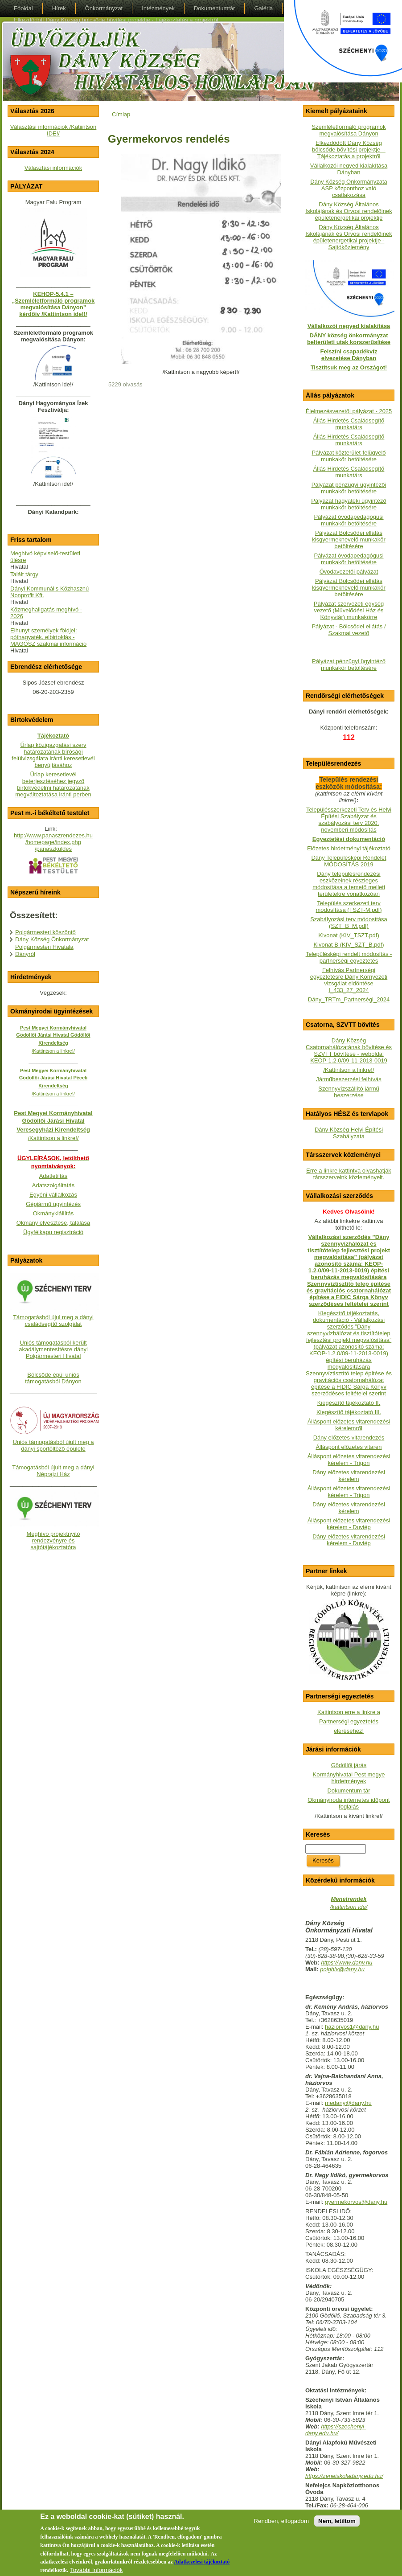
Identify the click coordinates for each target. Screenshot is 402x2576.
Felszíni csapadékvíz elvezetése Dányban (348, 354)
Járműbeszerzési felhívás (348, 1079)
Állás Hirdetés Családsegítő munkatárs (349, 424)
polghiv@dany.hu (342, 1969)
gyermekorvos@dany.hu (356, 2202)
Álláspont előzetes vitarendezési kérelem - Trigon (349, 1459)
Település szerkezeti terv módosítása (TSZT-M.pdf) (348, 906)
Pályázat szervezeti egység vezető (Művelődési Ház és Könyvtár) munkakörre (349, 610)
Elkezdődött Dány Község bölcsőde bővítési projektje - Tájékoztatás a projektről (349, 149)
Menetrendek (348, 1898)
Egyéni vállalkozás (53, 1194)
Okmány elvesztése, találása (53, 1222)
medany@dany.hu (348, 2103)
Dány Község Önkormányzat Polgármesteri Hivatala (52, 943)
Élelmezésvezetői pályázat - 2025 (349, 411)
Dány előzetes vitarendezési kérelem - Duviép (348, 1539)
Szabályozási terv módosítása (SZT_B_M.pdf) (348, 922)
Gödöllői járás (349, 1765)
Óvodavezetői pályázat (349, 571)
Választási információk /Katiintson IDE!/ (53, 130)
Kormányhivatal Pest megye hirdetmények (349, 1777)
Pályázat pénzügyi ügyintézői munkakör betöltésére (349, 488)
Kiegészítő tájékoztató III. (348, 1412)
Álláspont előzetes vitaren (348, 1447)
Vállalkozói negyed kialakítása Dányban (348, 169)
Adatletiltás (53, 1176)
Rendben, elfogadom (281, 2521)
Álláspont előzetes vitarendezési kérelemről (349, 1425)
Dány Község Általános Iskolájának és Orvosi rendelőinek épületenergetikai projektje (348, 211)
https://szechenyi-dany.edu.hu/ (335, 2430)
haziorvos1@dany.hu (352, 2026)
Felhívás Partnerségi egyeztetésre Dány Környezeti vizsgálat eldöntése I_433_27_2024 (348, 980)
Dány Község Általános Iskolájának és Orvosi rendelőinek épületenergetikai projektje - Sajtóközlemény (348, 237)
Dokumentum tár (348, 1790)
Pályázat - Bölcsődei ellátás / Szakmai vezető (349, 629)
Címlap (121, 114)
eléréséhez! (349, 1730)
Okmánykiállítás (53, 1213)
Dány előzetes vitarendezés (349, 1437)
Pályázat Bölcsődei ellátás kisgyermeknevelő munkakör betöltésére (349, 539)
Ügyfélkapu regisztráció (53, 1232)
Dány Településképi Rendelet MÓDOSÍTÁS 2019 (348, 861)
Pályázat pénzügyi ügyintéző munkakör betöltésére (349, 664)
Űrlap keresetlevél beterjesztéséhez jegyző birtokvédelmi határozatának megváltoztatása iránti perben (53, 784)
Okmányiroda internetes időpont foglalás (349, 1803)
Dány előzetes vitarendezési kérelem (348, 1475)
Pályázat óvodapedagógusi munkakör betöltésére (348, 520)
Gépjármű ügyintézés (53, 1204)
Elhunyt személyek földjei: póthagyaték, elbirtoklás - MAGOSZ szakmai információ (48, 637)
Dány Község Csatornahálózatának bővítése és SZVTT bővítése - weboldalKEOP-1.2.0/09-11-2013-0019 (349, 1050)
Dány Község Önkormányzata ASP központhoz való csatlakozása (348, 188)
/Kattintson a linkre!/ (348, 1069)
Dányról (25, 954)
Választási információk (53, 167)
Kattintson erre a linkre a (348, 1712)
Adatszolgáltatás (53, 1185)
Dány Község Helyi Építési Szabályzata (349, 1133)
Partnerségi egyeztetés (348, 1721)
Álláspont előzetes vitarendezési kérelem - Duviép (349, 1523)
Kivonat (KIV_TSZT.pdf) (348, 935)
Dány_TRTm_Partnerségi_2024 (349, 999)
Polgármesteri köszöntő (45, 932)
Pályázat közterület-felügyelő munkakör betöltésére (349, 456)
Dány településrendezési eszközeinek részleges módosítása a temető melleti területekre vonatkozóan (348, 883)
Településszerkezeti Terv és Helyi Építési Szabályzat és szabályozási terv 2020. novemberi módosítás (348, 819)
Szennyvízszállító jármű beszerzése (348, 1092)
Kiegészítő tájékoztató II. (349, 1402)
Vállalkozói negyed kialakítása (349, 326)
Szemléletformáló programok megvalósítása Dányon (349, 130)
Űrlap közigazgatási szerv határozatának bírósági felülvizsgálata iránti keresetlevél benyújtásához (53, 755)
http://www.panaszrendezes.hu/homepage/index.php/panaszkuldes (53, 842)
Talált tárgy (24, 574)
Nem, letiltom (337, 2521)
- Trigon (359, 1495)
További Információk (96, 2570)
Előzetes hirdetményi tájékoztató (348, 848)
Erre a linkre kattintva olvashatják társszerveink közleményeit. (348, 1174)
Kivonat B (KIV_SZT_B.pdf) (348, 944)
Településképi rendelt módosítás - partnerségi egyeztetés (349, 957)
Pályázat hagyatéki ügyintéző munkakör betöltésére (348, 504)
